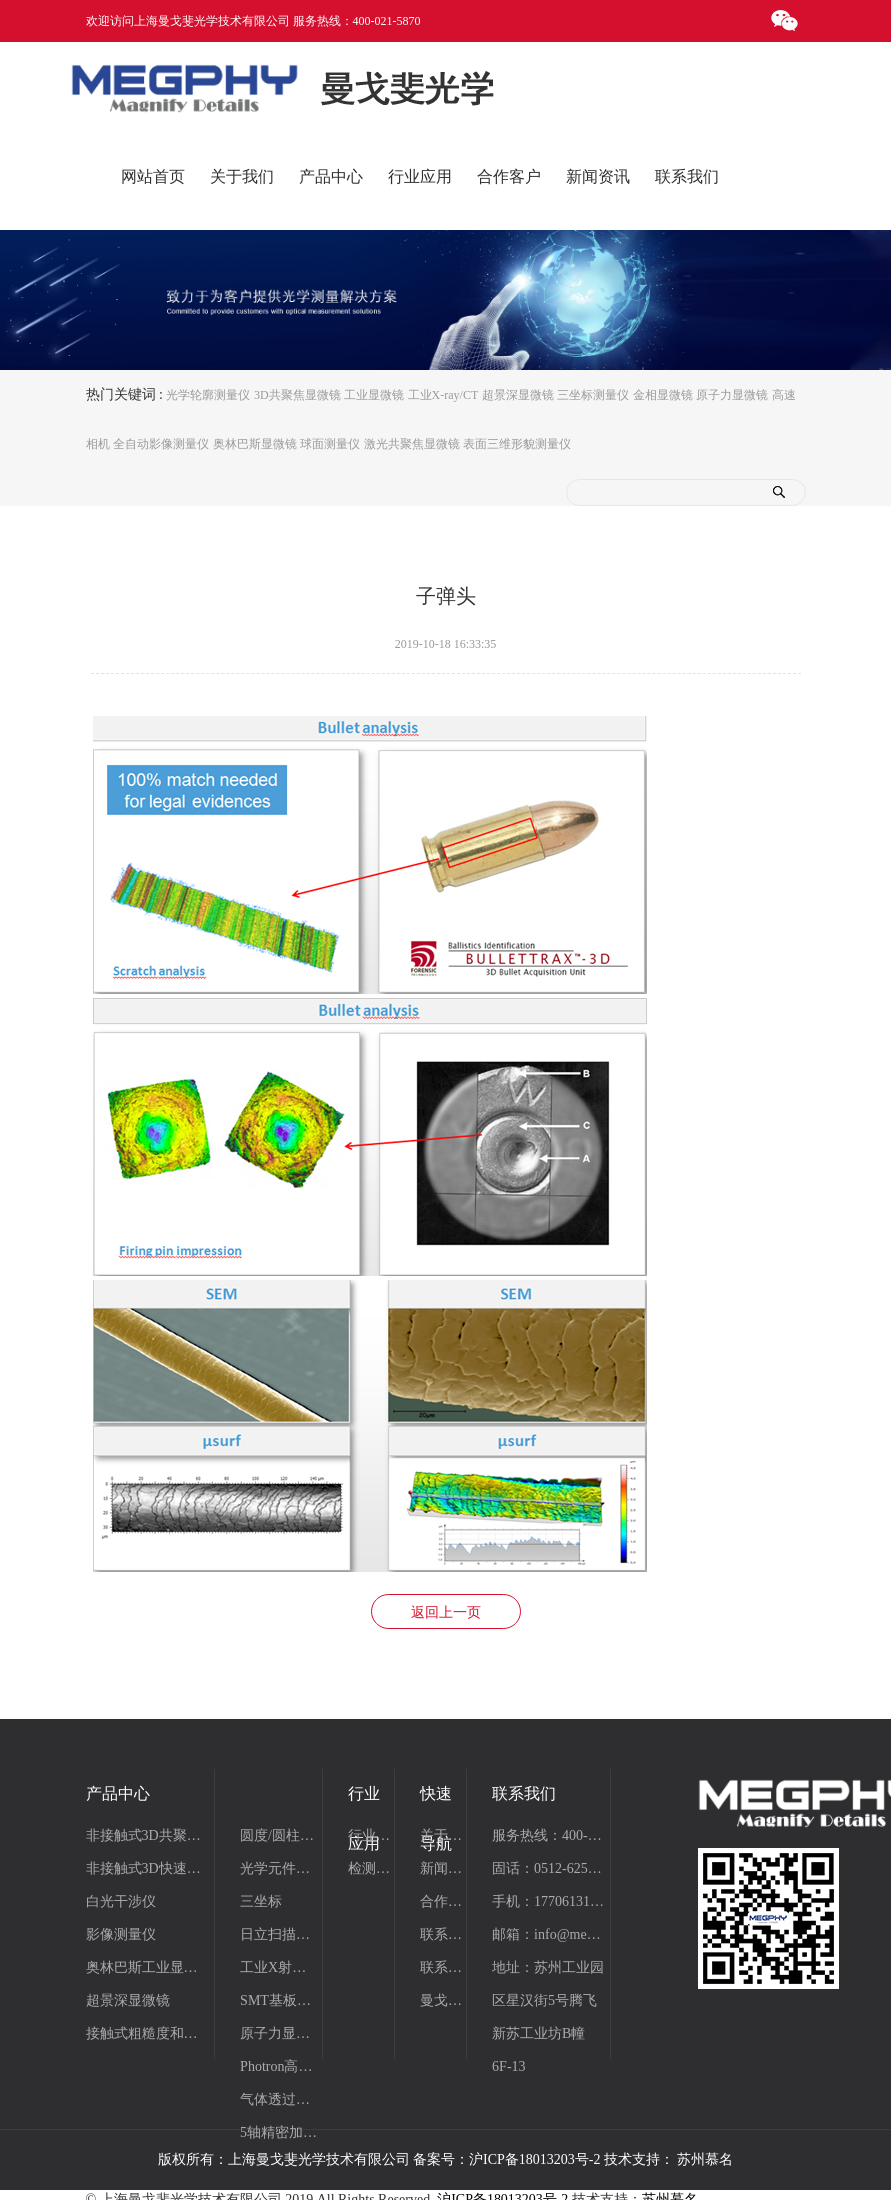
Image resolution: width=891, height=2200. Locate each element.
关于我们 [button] (242, 176)
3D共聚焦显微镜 (297, 394)
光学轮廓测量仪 (208, 394)
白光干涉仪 (121, 1901)
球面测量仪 (330, 444)
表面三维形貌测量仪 (517, 444)
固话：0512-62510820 (548, 1868)
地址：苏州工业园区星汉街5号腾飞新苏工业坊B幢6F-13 (548, 2017)
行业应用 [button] (420, 176)
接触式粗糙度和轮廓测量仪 (147, 2033)
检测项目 (370, 1868)
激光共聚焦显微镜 (412, 444)
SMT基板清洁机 (279, 2000)
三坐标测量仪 (593, 394)
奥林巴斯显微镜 (255, 444)
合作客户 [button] (509, 176)
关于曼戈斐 (442, 1835)
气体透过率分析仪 (279, 2099)
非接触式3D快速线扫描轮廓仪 (147, 1868)
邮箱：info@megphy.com (548, 1934)
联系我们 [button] (687, 176)
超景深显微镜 (518, 394)
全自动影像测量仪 (161, 444)
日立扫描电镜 (279, 1934)
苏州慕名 (705, 2159)
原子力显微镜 (732, 394)
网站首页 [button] (153, 176)
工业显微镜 (374, 394)
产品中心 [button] (331, 176)
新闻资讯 (442, 1868)
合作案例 (442, 1901)
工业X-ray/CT (443, 394)
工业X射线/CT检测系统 (279, 1967)
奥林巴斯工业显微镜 (147, 1967)
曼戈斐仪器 (442, 2000)
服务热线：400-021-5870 (548, 1835)
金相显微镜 (663, 394)
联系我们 (442, 1934)
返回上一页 (446, 1612)
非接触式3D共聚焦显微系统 (147, 1835)
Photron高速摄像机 (279, 2066)
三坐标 (261, 1901)
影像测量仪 (121, 1934)
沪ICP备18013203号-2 (534, 2159)
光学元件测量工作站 (279, 1868)
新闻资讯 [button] (598, 176)
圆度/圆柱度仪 (279, 1835)
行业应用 (370, 1835)
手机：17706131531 (548, 1901)
